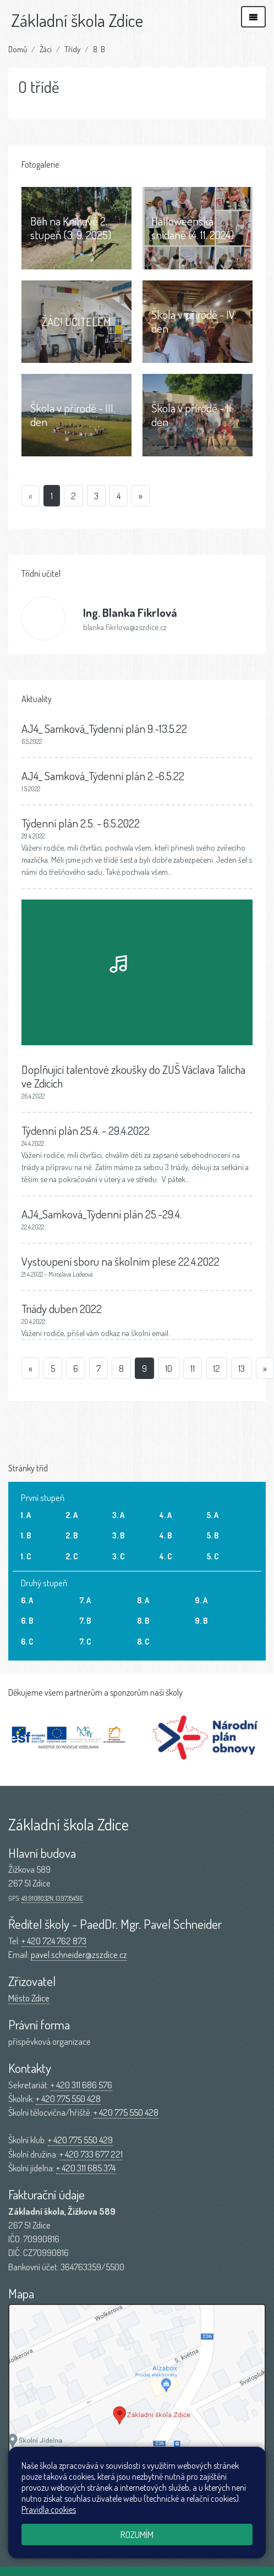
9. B (201, 1620)
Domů (17, 49)
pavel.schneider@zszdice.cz (79, 1954)
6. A (27, 1600)
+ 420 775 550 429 (80, 2139)
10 (168, 1368)
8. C (143, 1641)
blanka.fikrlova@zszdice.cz (125, 627)
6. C (27, 1641)
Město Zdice (29, 1998)
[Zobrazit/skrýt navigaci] (253, 16)
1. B (26, 1535)
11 (192, 1368)
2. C (71, 1556)
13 (241, 1368)
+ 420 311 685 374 (86, 2168)
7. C (85, 1641)
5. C (212, 1556)
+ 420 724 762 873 (53, 1940)
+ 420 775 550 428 (68, 2098)
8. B (99, 49)
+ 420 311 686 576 (81, 2084)
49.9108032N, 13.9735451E (52, 1898)
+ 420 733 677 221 (91, 2154)
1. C (26, 1556)
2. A (71, 1515)
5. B (212, 1535)
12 (216, 1368)
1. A (26, 1515)
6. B (27, 1620)
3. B (118, 1535)
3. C (118, 1556)
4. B (166, 1535)
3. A (118, 1515)
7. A (85, 1600)
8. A (143, 1600)
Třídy (72, 49)
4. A (166, 1515)
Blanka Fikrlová (130, 612)
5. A (212, 1515)
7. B (85, 1620)
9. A (201, 1600)
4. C (166, 1556)
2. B (71, 1535)
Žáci (46, 49)
